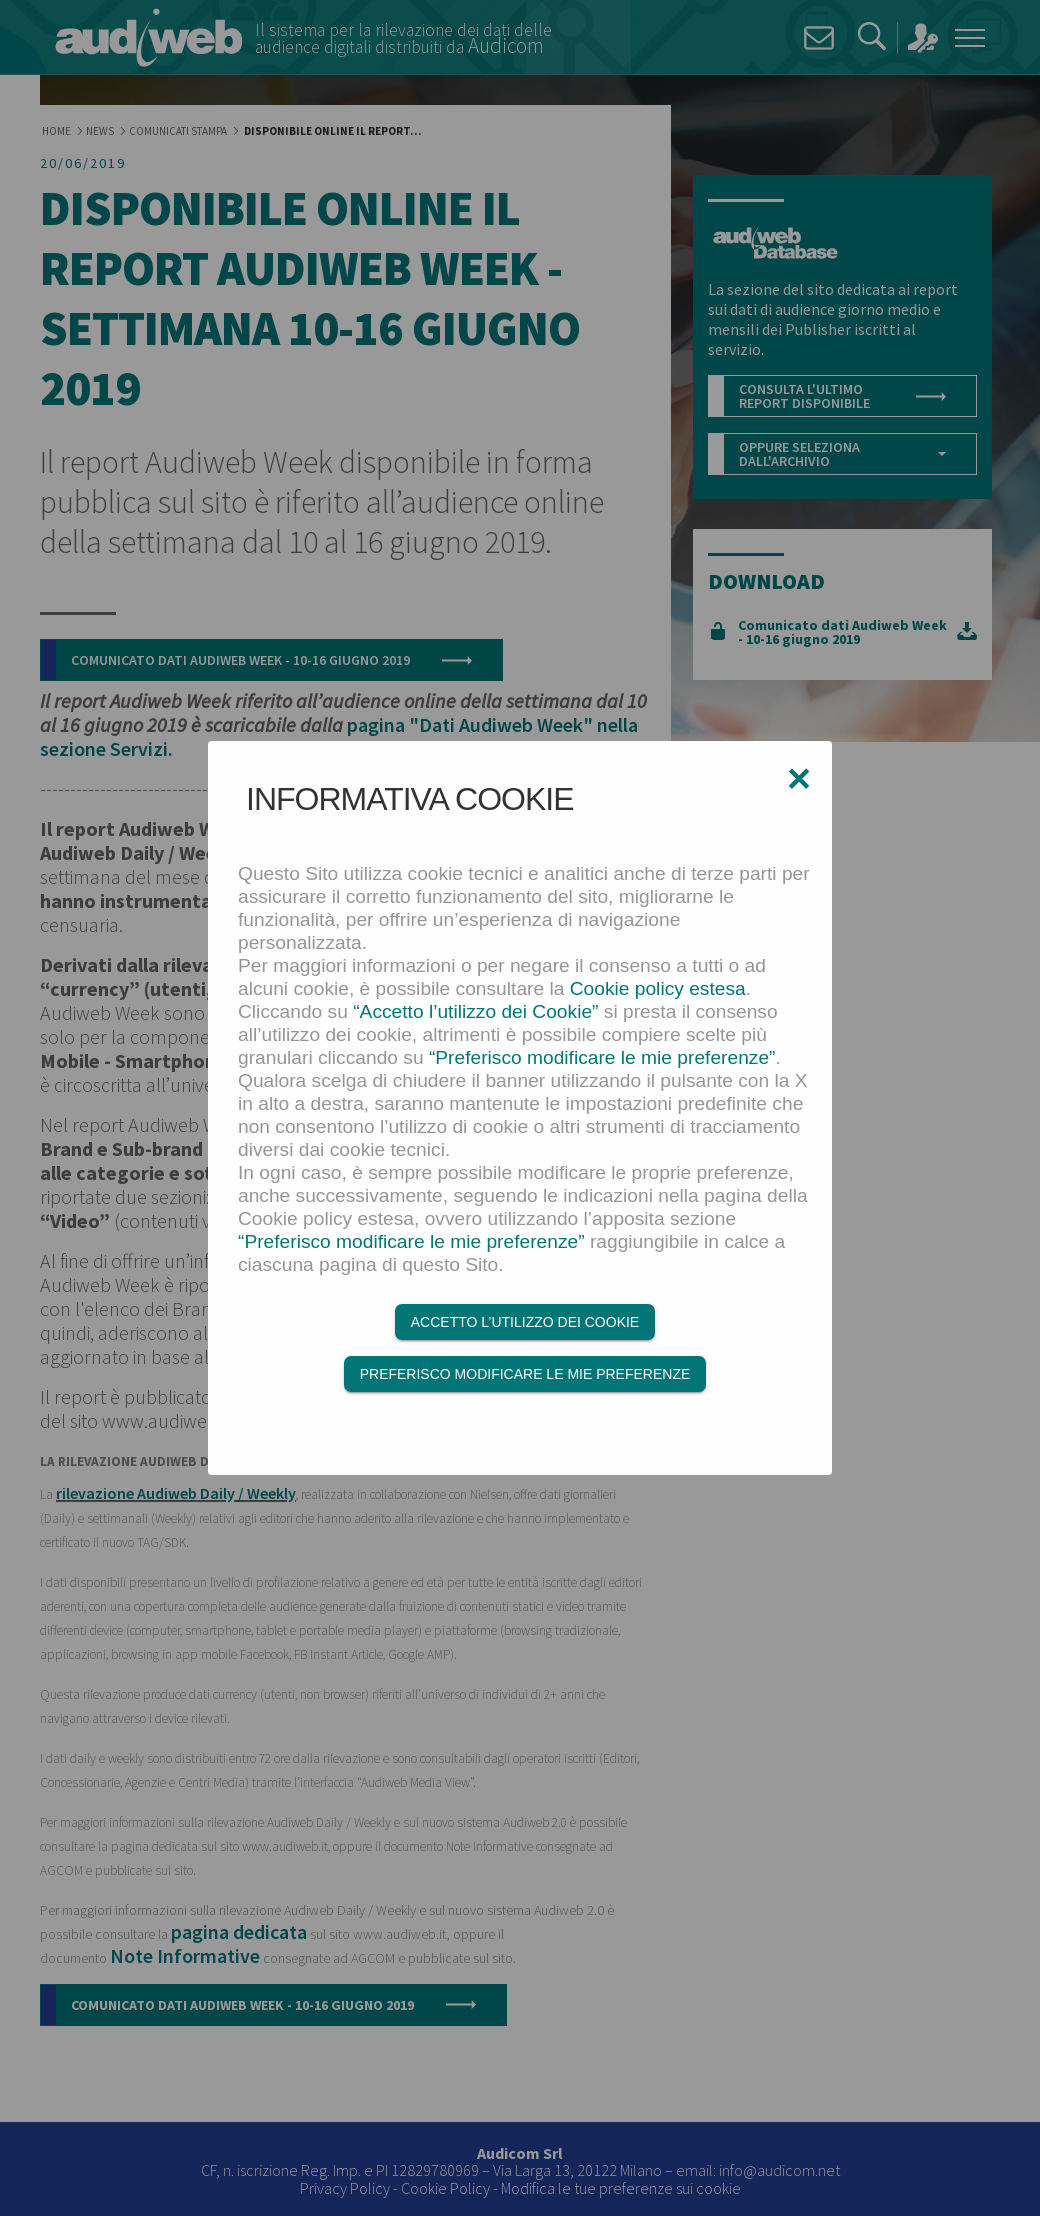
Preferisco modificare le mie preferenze (525, 1374)
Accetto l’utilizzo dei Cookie (525, 1322)
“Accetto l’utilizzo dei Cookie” (475, 1011)
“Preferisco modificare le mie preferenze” (602, 1057)
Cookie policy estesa (658, 988)
